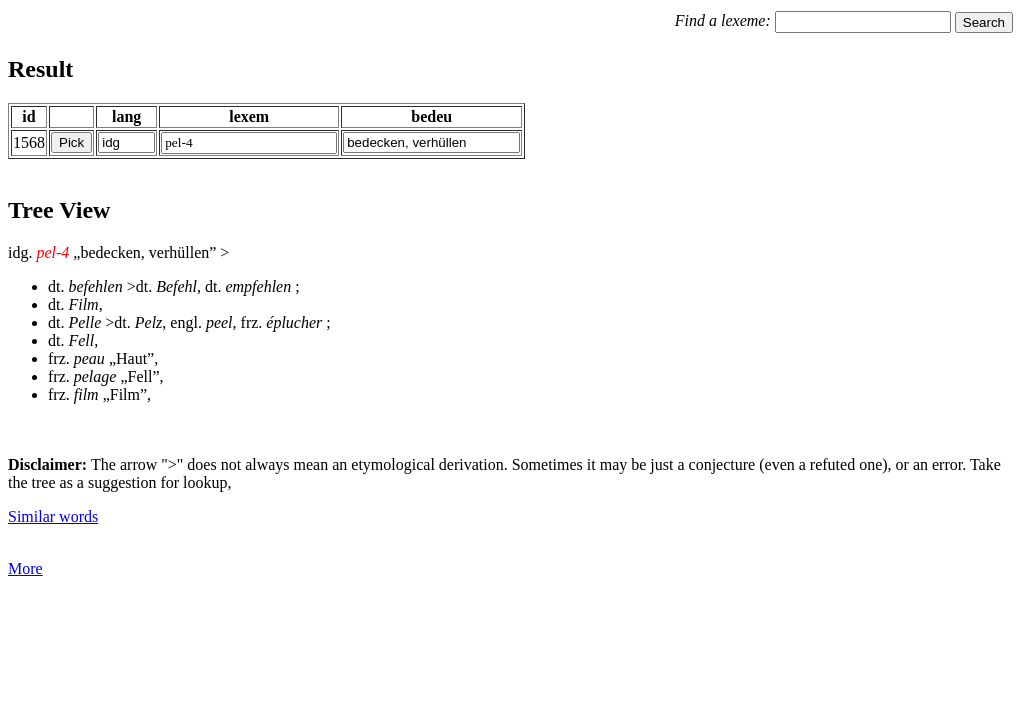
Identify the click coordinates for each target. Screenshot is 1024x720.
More (25, 568)
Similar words (53, 516)
